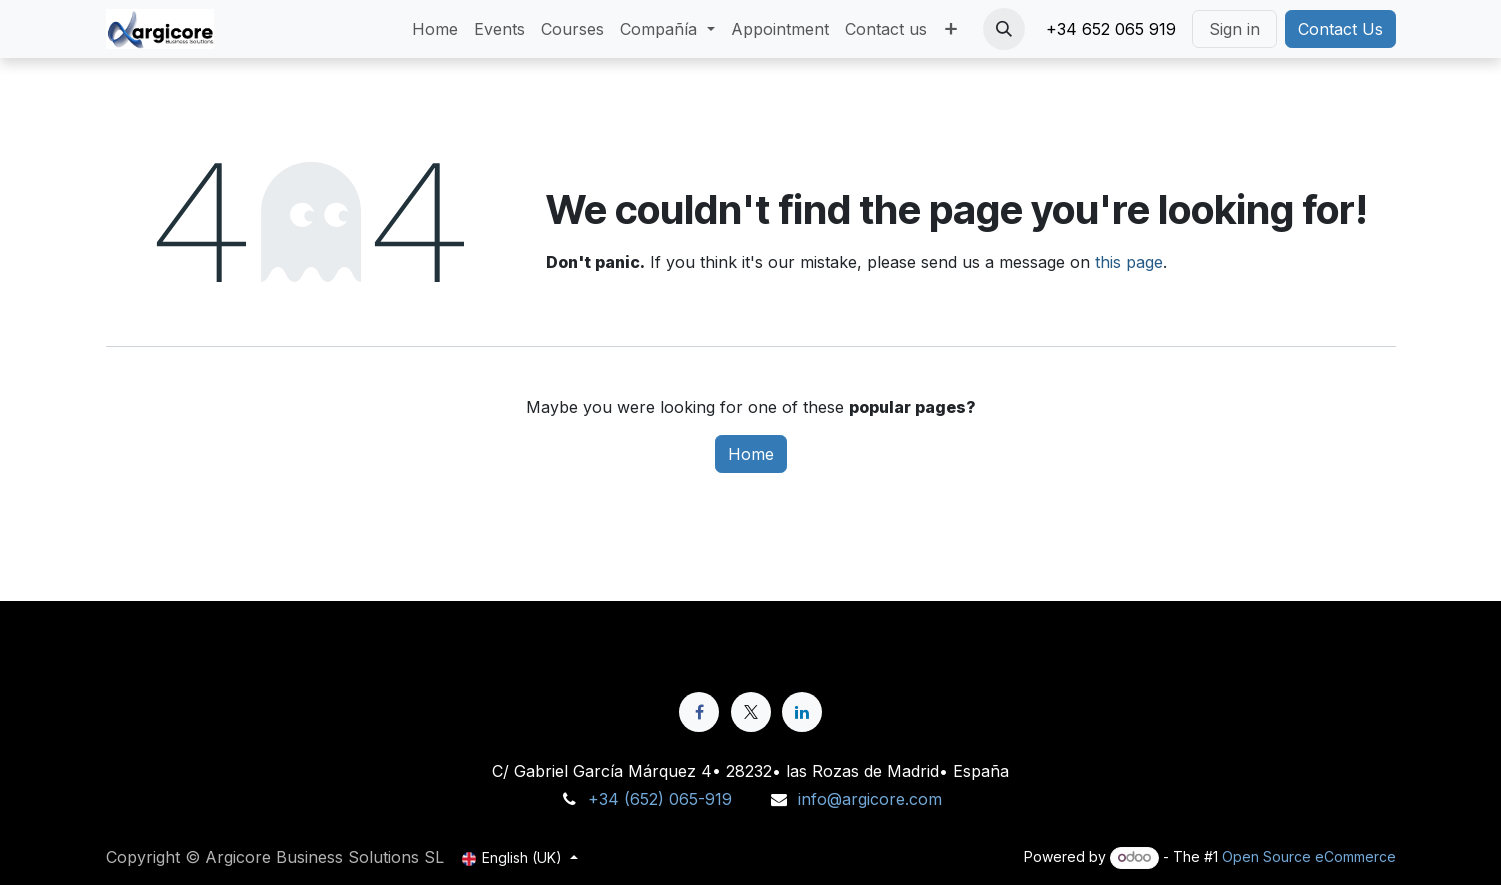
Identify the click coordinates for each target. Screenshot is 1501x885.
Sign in (1234, 29)
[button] (1004, 29)
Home (751, 454)
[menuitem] (435, 29)
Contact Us (1340, 29)
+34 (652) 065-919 (660, 799)
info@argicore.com (870, 799)
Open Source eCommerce (1309, 856)
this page (1129, 262)
